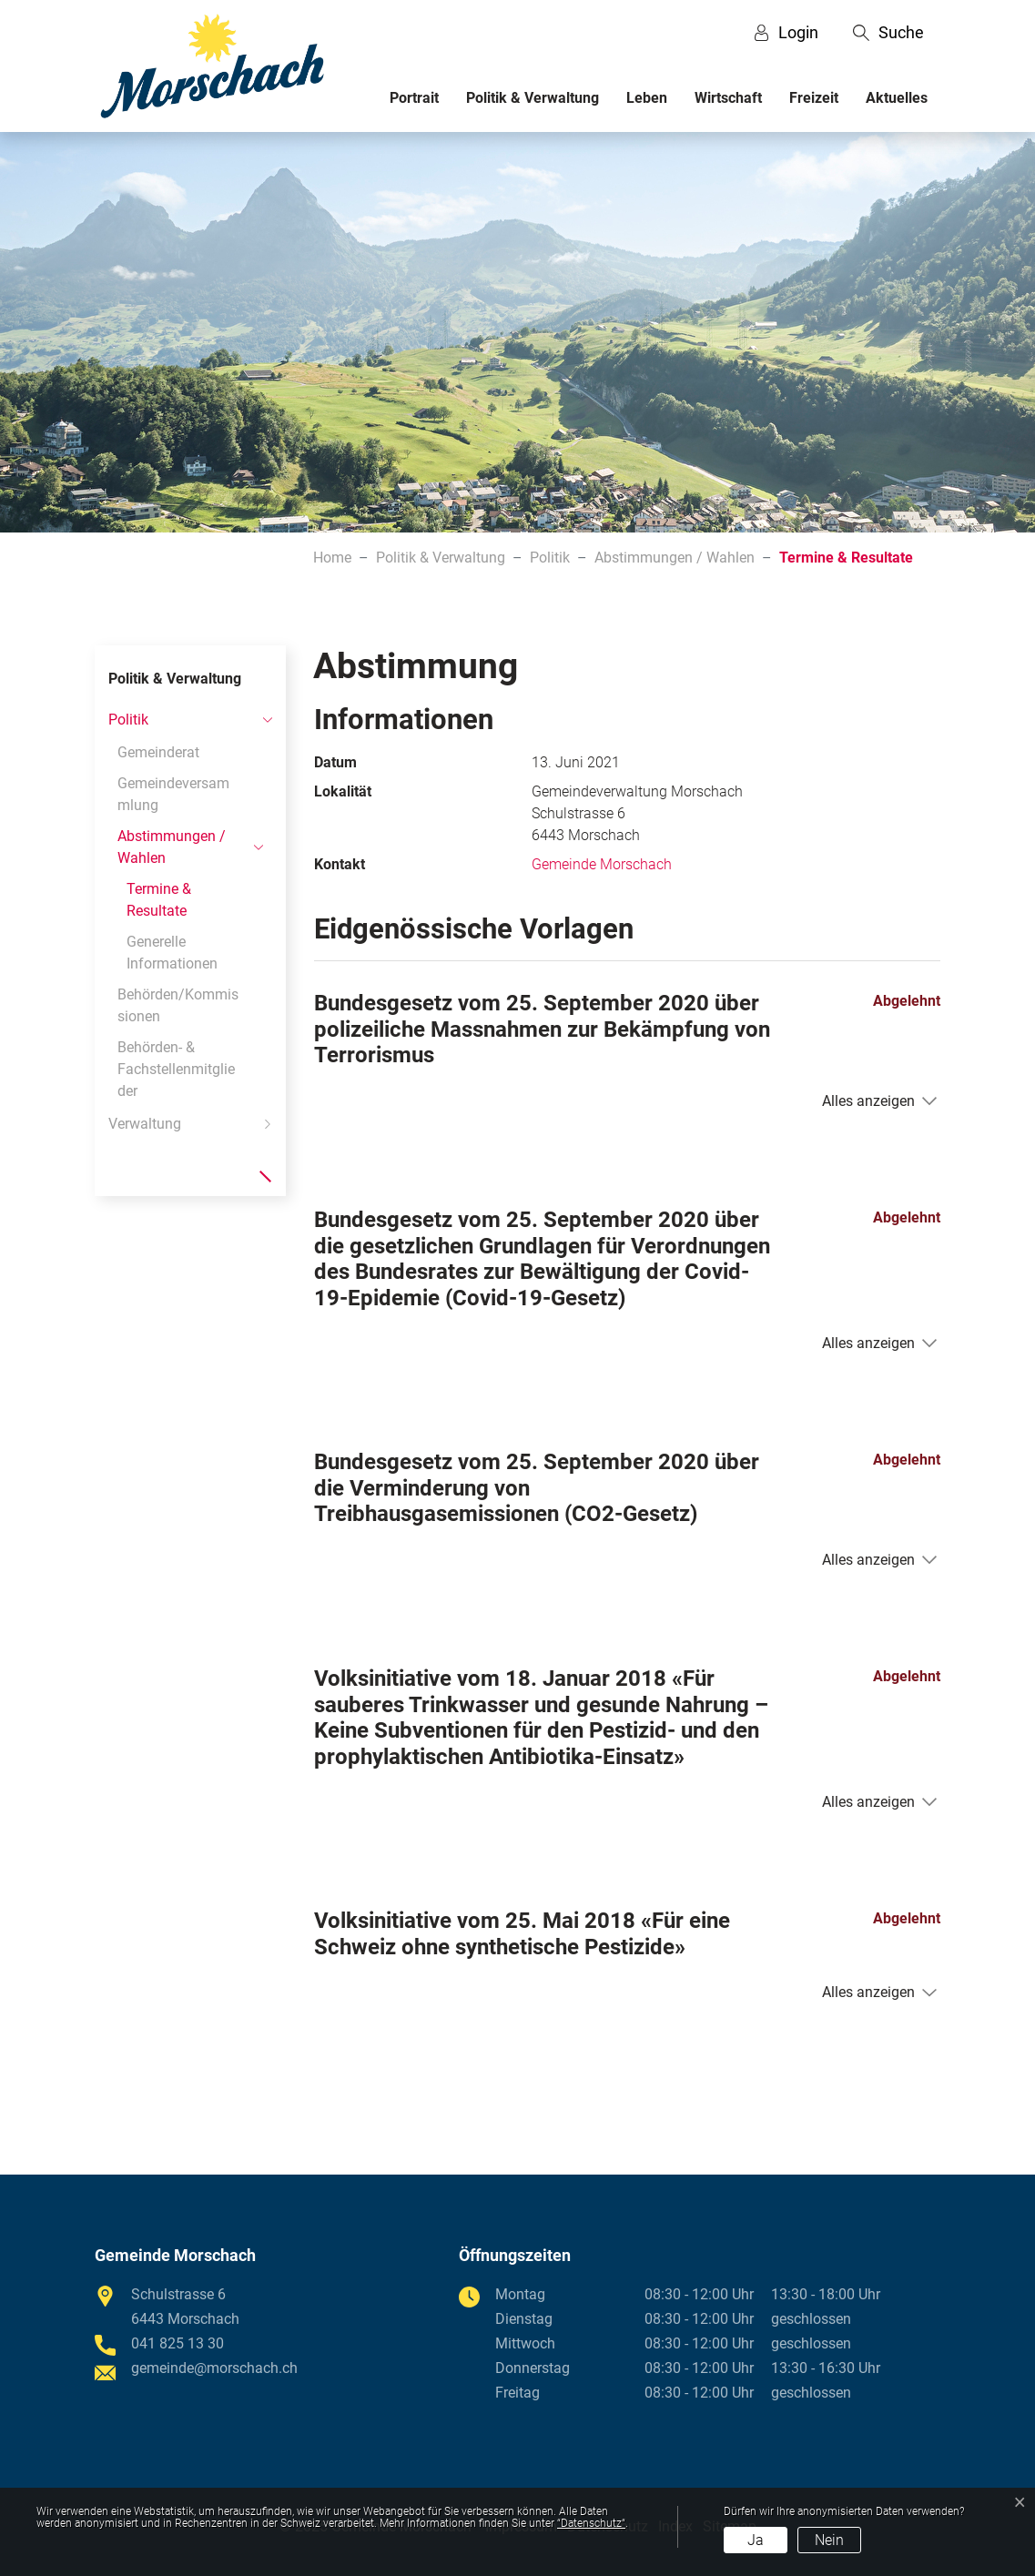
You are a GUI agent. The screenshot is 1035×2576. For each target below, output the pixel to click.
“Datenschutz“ (591, 2523)
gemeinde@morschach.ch (214, 2368)
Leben (646, 97)
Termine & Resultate (165, 903)
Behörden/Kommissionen (177, 1005)
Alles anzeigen (868, 1101)
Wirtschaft (728, 97)
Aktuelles (897, 97)
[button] (888, 32)
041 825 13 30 (177, 2343)
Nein (829, 2540)
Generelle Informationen (172, 952)
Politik (128, 719)
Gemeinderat (158, 752)
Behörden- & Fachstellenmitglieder (176, 1069)
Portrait (414, 97)
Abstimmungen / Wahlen (171, 847)
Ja (755, 2540)
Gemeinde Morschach (602, 864)
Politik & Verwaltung (532, 97)
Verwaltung (144, 1123)
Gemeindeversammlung (173, 794)
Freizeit (813, 97)
